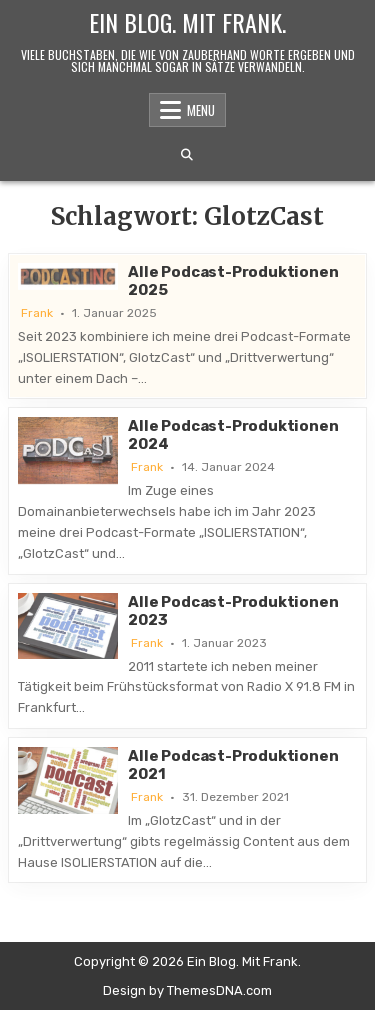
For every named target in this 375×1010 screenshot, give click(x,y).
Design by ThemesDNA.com (187, 990)
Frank (37, 313)
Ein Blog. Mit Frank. (187, 22)
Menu (201, 110)
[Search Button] (187, 155)
